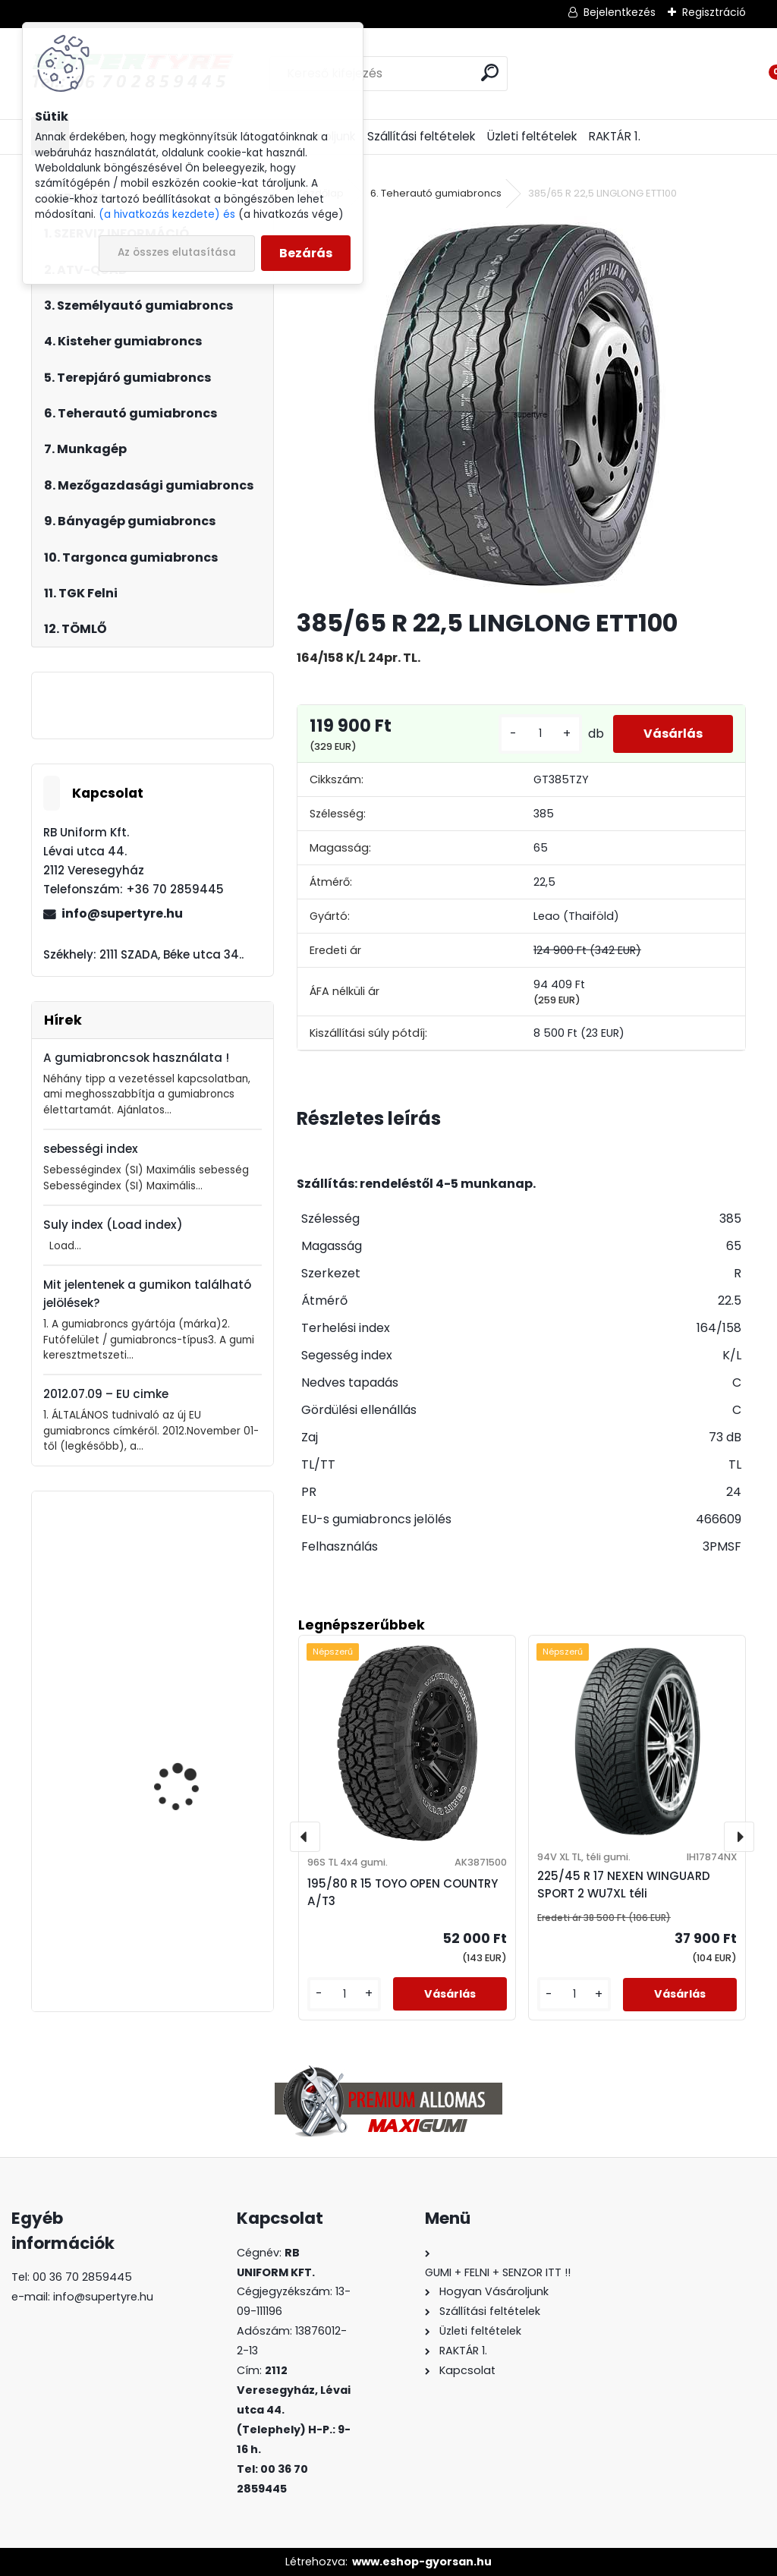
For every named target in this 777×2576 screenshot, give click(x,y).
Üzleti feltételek (532, 136)
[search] (490, 72)
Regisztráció (714, 12)
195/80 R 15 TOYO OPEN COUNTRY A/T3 (402, 1892)
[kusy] (540, 733)
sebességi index (90, 1149)
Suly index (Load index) (113, 1225)
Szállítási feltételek (421, 136)
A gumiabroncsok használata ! (136, 1058)
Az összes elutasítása (177, 252)
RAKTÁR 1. (614, 136)
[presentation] (305, 1837)
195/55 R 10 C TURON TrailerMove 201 (184, 1584)
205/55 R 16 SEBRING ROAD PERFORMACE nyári (195, 1729)
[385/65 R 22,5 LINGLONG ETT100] (521, 406)
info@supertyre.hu (122, 913)
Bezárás (305, 253)
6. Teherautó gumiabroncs (436, 193)
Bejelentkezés (620, 12)
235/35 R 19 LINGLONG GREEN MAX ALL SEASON (190, 1904)
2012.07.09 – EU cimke (105, 1394)
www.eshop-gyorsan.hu (422, 2561)
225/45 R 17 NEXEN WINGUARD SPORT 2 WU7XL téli (623, 1884)
